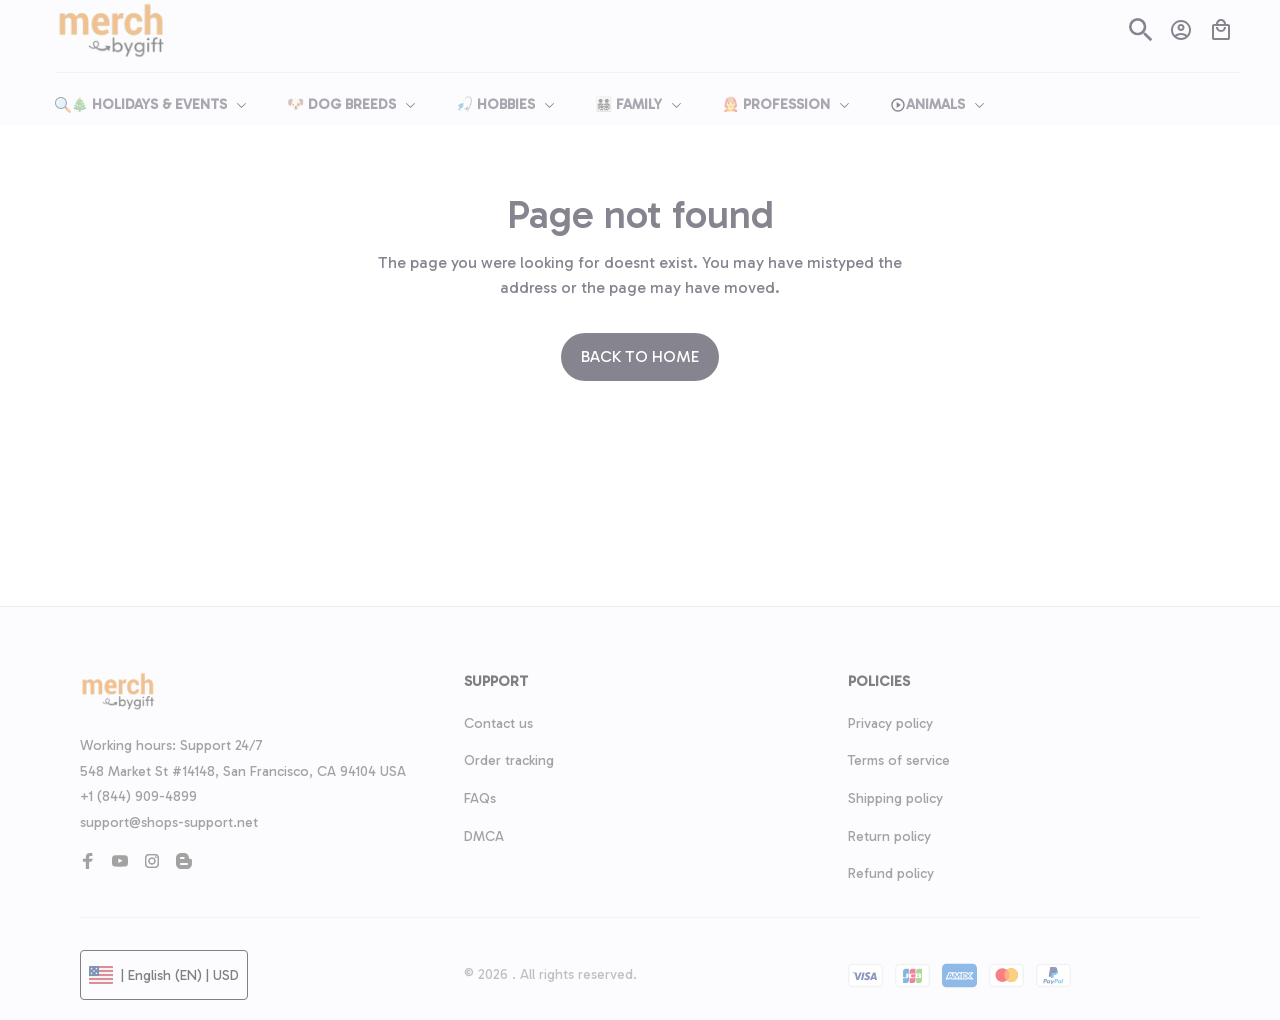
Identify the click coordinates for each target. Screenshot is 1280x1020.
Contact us (498, 723)
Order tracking (509, 760)
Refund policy (891, 873)
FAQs (480, 798)
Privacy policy (890, 723)
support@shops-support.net (169, 822)
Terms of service (899, 760)
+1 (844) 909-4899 (138, 796)
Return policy (889, 836)
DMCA (484, 836)
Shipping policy (895, 798)
